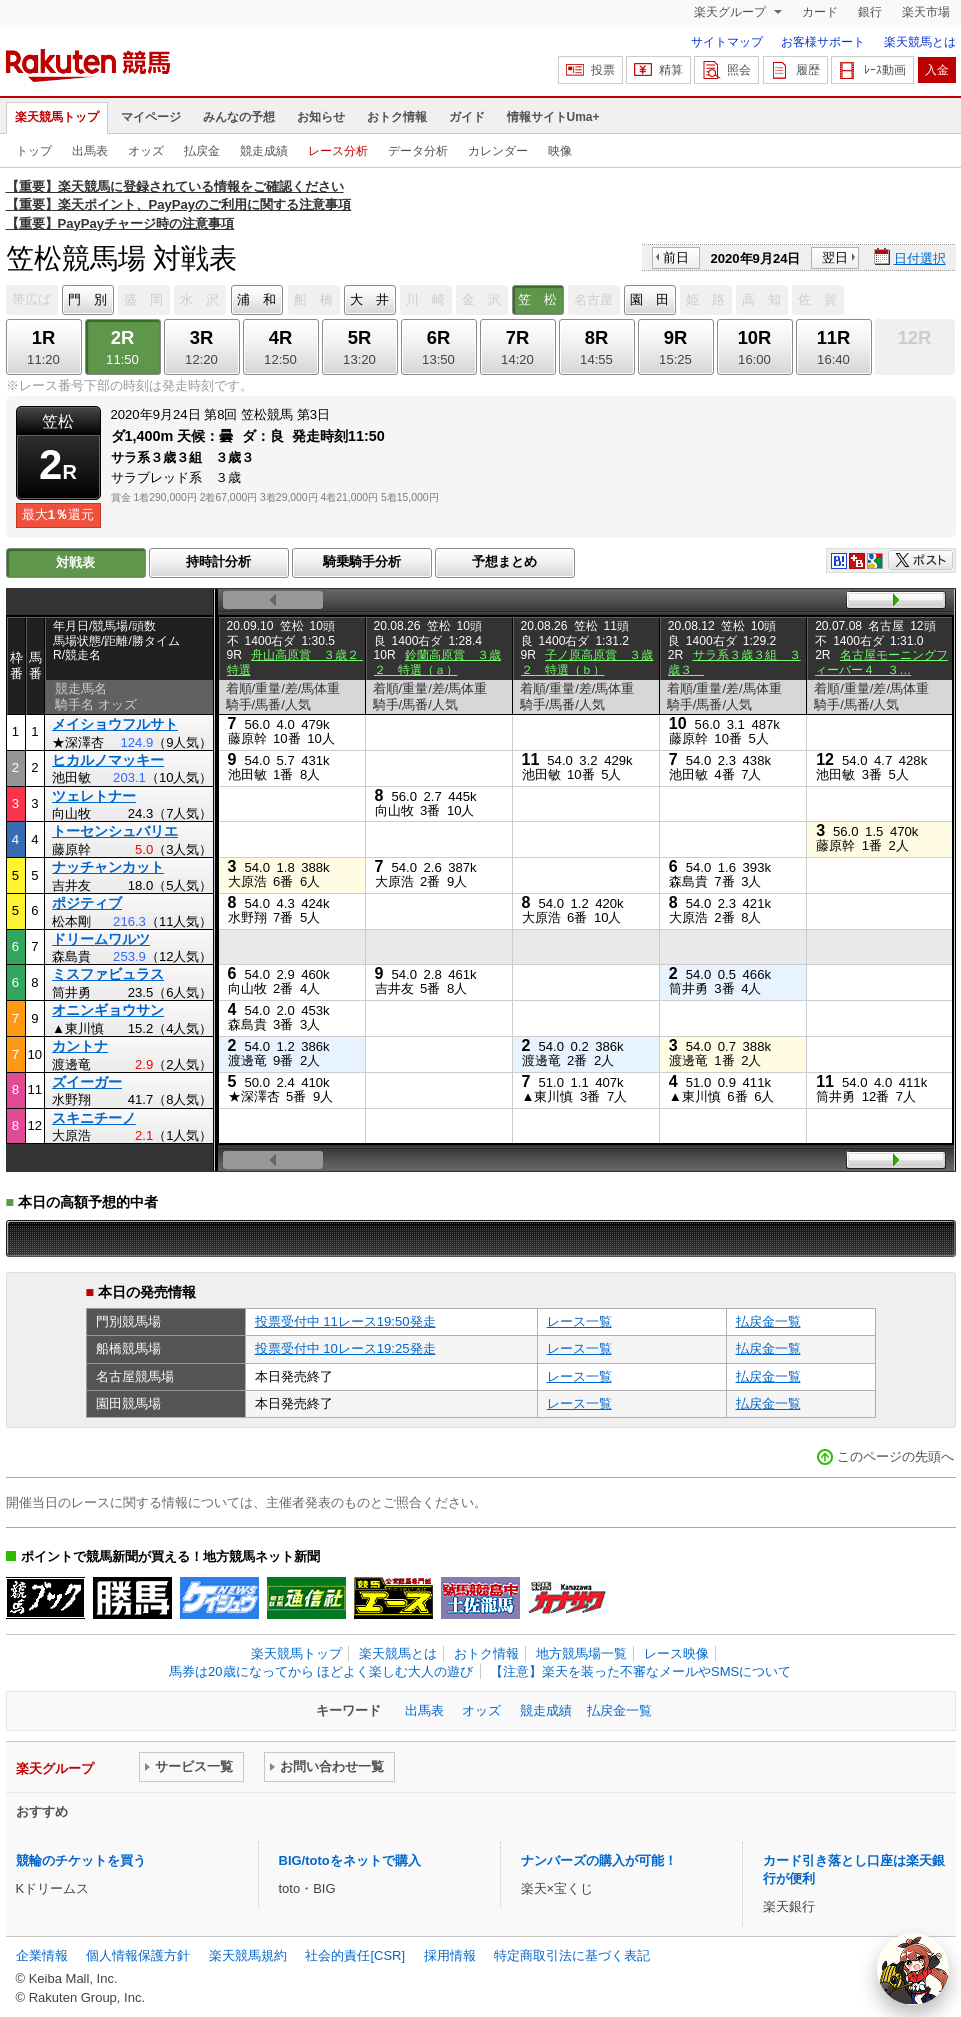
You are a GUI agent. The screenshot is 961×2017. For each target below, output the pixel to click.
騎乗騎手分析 (362, 561)
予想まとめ (504, 561)
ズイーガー (87, 1082)
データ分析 (418, 151)
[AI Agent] (913, 1969)
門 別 (87, 299)
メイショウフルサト (115, 724)
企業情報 (42, 1955)
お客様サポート (823, 42)
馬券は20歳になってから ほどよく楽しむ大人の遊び (321, 1671)
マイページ (151, 117)
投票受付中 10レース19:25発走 (345, 1348)
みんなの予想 (239, 117)
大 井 (369, 299)
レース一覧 (579, 1321)
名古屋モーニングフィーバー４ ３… (881, 662)
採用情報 (450, 1955)
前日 (676, 257)
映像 (560, 151)
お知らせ (321, 117)
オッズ (146, 151)
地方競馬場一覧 (581, 1653)
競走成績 (264, 151)
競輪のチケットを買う (81, 1860)
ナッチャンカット (108, 867)
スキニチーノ (94, 1118)
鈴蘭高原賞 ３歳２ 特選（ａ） (438, 662)
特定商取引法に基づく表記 (572, 1955)
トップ (34, 151)
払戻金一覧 (768, 1321)
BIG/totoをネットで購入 (350, 1860)
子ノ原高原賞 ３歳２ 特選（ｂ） (587, 662)
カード (820, 12)
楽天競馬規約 (248, 1955)
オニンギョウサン (108, 1010)
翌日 (835, 257)
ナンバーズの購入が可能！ (599, 1860)
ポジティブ (87, 903)
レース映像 (676, 1653)
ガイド (467, 117)
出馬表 (90, 151)
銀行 (870, 12)
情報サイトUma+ (553, 117)
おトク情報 (397, 117)
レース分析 (338, 151)
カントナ (80, 1046)
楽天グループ (731, 12)
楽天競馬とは (920, 42)
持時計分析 (218, 561)
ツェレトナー (94, 796)
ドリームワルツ (101, 939)
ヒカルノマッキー (108, 760)
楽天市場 (926, 12)
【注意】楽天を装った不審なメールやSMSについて (640, 1671)
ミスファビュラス (108, 974)
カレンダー (498, 151)
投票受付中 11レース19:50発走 (345, 1321)
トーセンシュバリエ (115, 831)
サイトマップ (727, 42)
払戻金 (202, 151)
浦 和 (256, 299)
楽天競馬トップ (57, 117)
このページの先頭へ (895, 1456)
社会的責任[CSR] (355, 1955)
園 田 (649, 299)
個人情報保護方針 (138, 1955)
